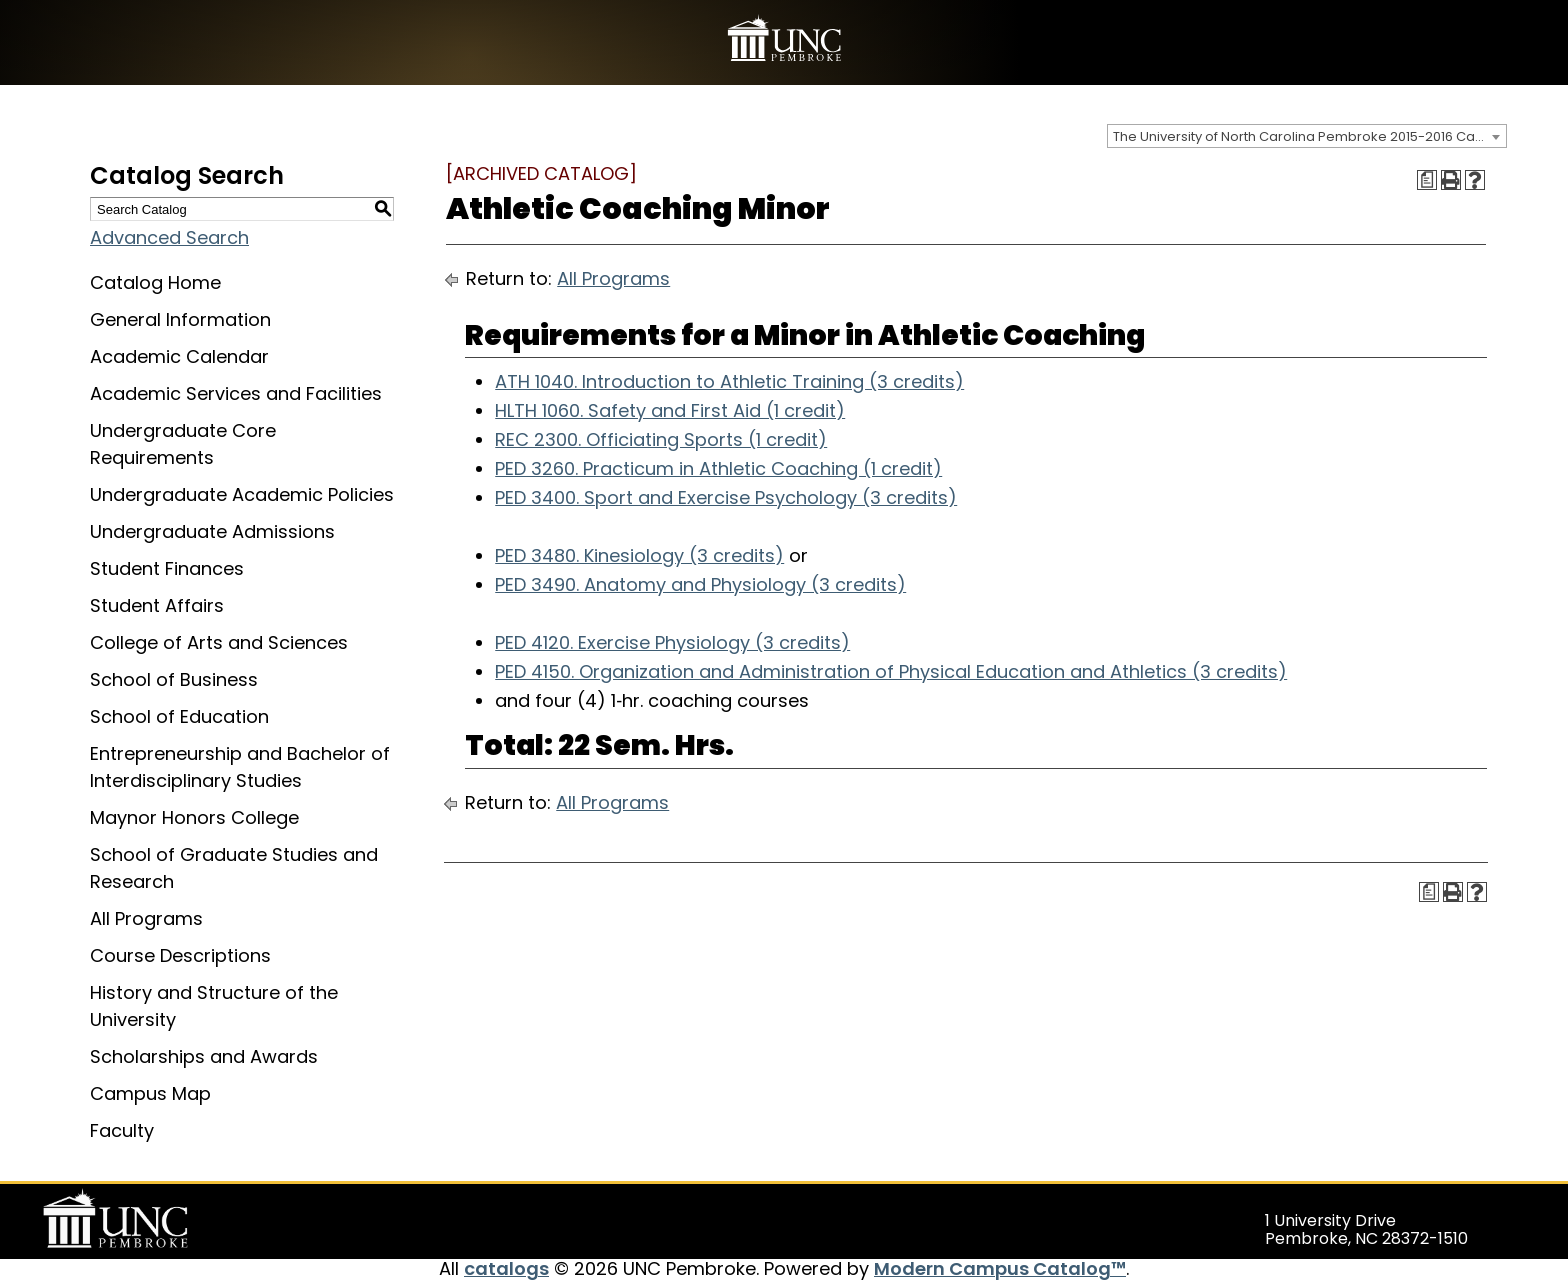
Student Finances (167, 568)
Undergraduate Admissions (212, 531)
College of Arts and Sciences (219, 642)
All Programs (146, 918)
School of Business (174, 679)
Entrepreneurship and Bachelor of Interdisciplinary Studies (240, 767)
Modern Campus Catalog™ (1000, 1268)
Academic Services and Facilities (236, 393)
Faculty (122, 1130)
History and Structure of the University (214, 1006)
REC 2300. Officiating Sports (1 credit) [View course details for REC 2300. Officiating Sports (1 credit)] (661, 439)
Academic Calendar (179, 356)
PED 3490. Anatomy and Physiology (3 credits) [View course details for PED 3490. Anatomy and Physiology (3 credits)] (700, 584)
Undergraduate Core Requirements (183, 444)
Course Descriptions (180, 955)
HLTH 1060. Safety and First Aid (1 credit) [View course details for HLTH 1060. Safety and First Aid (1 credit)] (670, 410)
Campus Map (150, 1093)
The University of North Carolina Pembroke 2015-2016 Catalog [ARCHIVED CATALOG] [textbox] (1309, 136)
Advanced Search (169, 237)
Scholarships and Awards (204, 1056)
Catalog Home (155, 282)
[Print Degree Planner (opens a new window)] (1427, 180)
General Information (180, 319)
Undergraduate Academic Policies (242, 494)
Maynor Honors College (194, 817)
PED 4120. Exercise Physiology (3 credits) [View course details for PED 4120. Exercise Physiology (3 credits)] (672, 642)
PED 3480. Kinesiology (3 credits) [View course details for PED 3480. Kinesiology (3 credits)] (639, 555)
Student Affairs (157, 605)
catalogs (506, 1268)
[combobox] (1307, 136)
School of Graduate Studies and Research (234, 868)
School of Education (179, 716)
